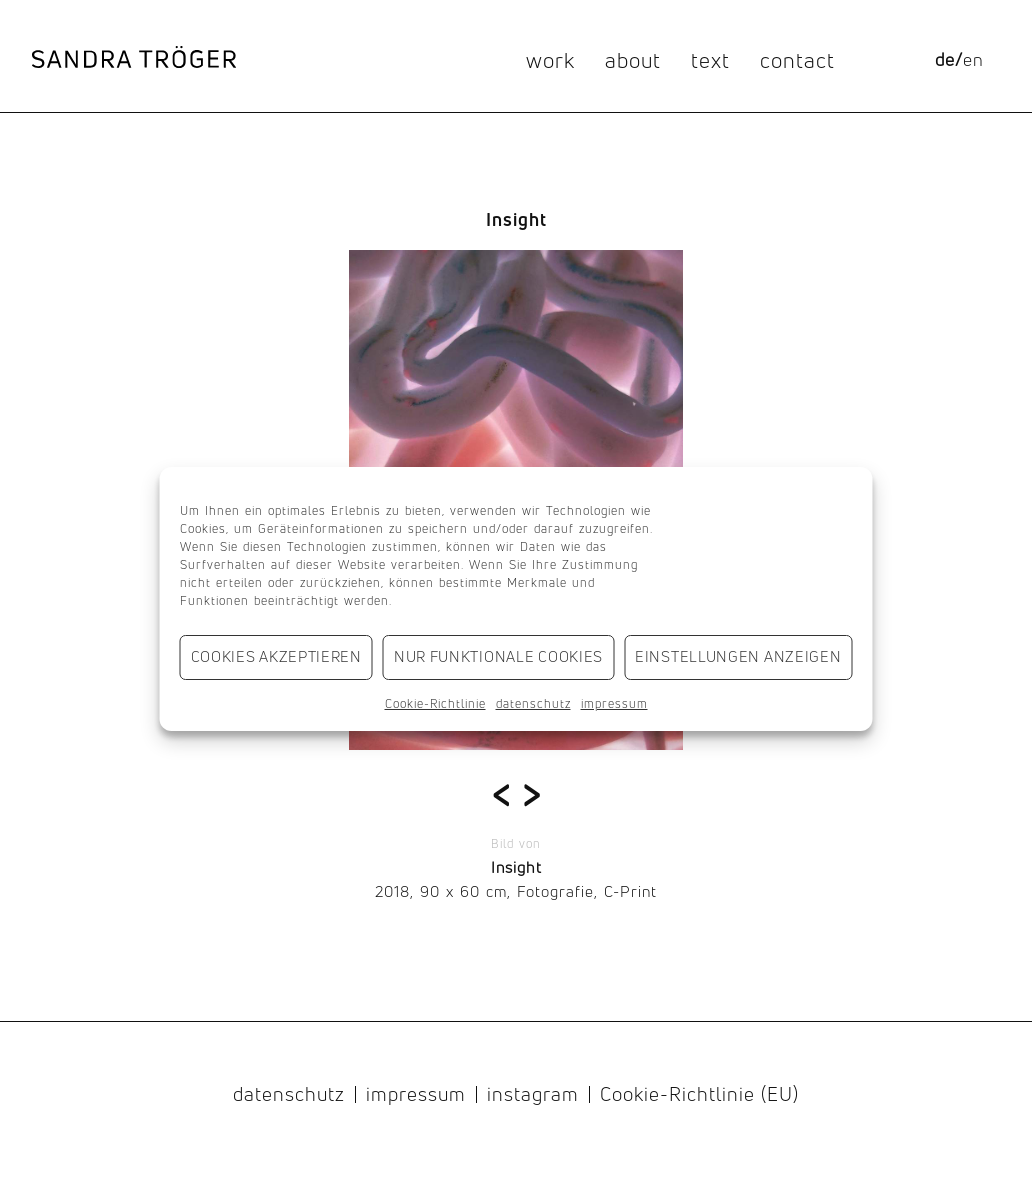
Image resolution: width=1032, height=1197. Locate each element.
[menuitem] (944, 60)
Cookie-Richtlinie (435, 703)
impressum (614, 703)
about (633, 60)
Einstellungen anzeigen (738, 656)
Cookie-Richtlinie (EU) (699, 1095)
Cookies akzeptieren (276, 656)
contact (797, 60)
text (710, 60)
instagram (533, 1095)
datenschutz (533, 703)
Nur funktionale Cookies (498, 656)
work (550, 60)
